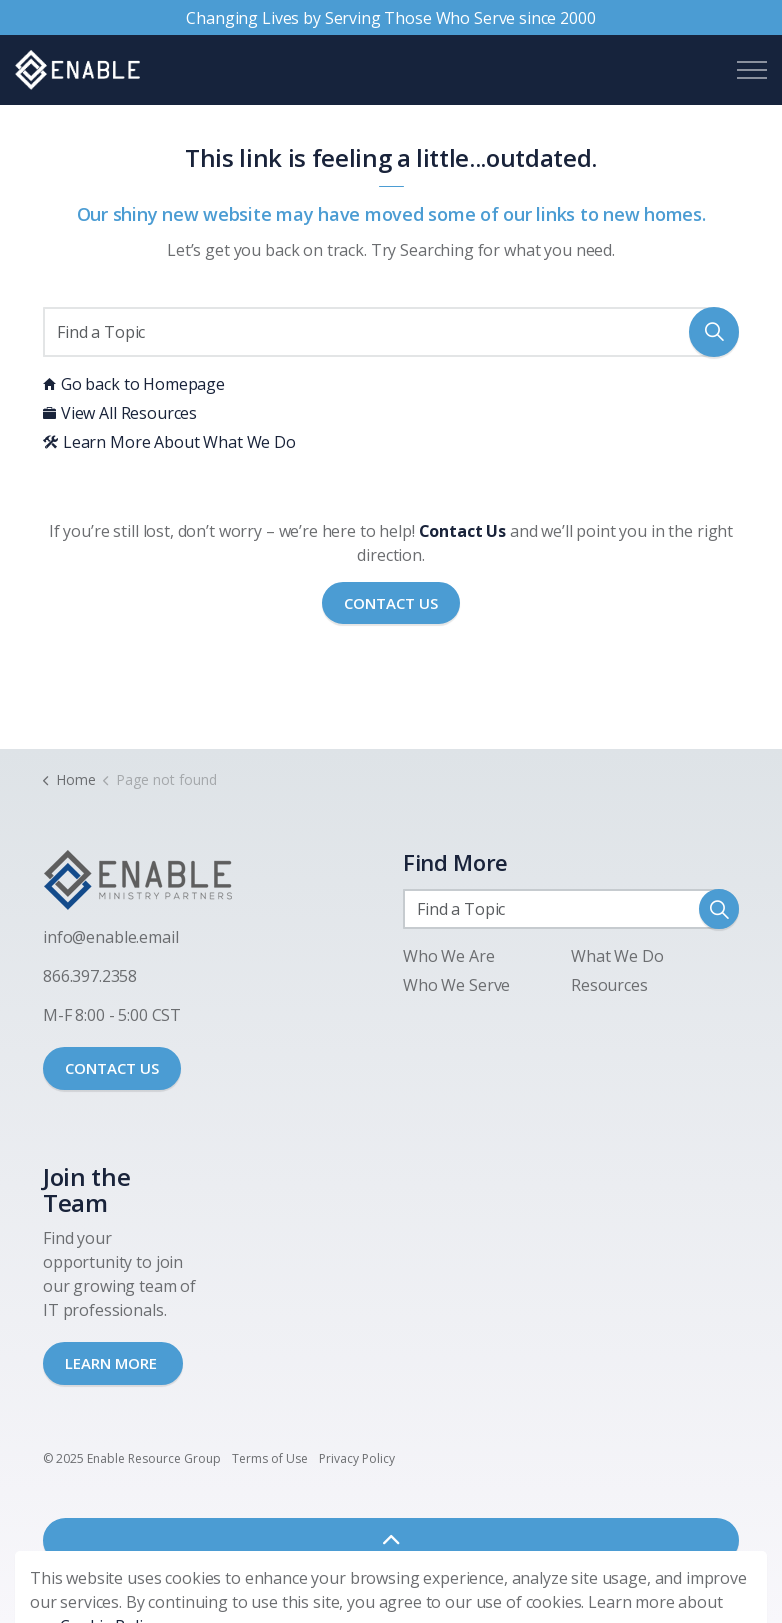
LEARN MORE (113, 1363)
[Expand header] (752, 70)
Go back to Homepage (134, 384)
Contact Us (391, 603)
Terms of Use (270, 1458)
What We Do (617, 956)
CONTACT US (112, 1068)
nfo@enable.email (113, 937)
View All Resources (120, 413)
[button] (714, 332)
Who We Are (449, 956)
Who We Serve (456, 985)
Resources (609, 985)
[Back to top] (391, 1540)
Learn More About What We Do (169, 442)
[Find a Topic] (391, 332)
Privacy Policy (357, 1458)
